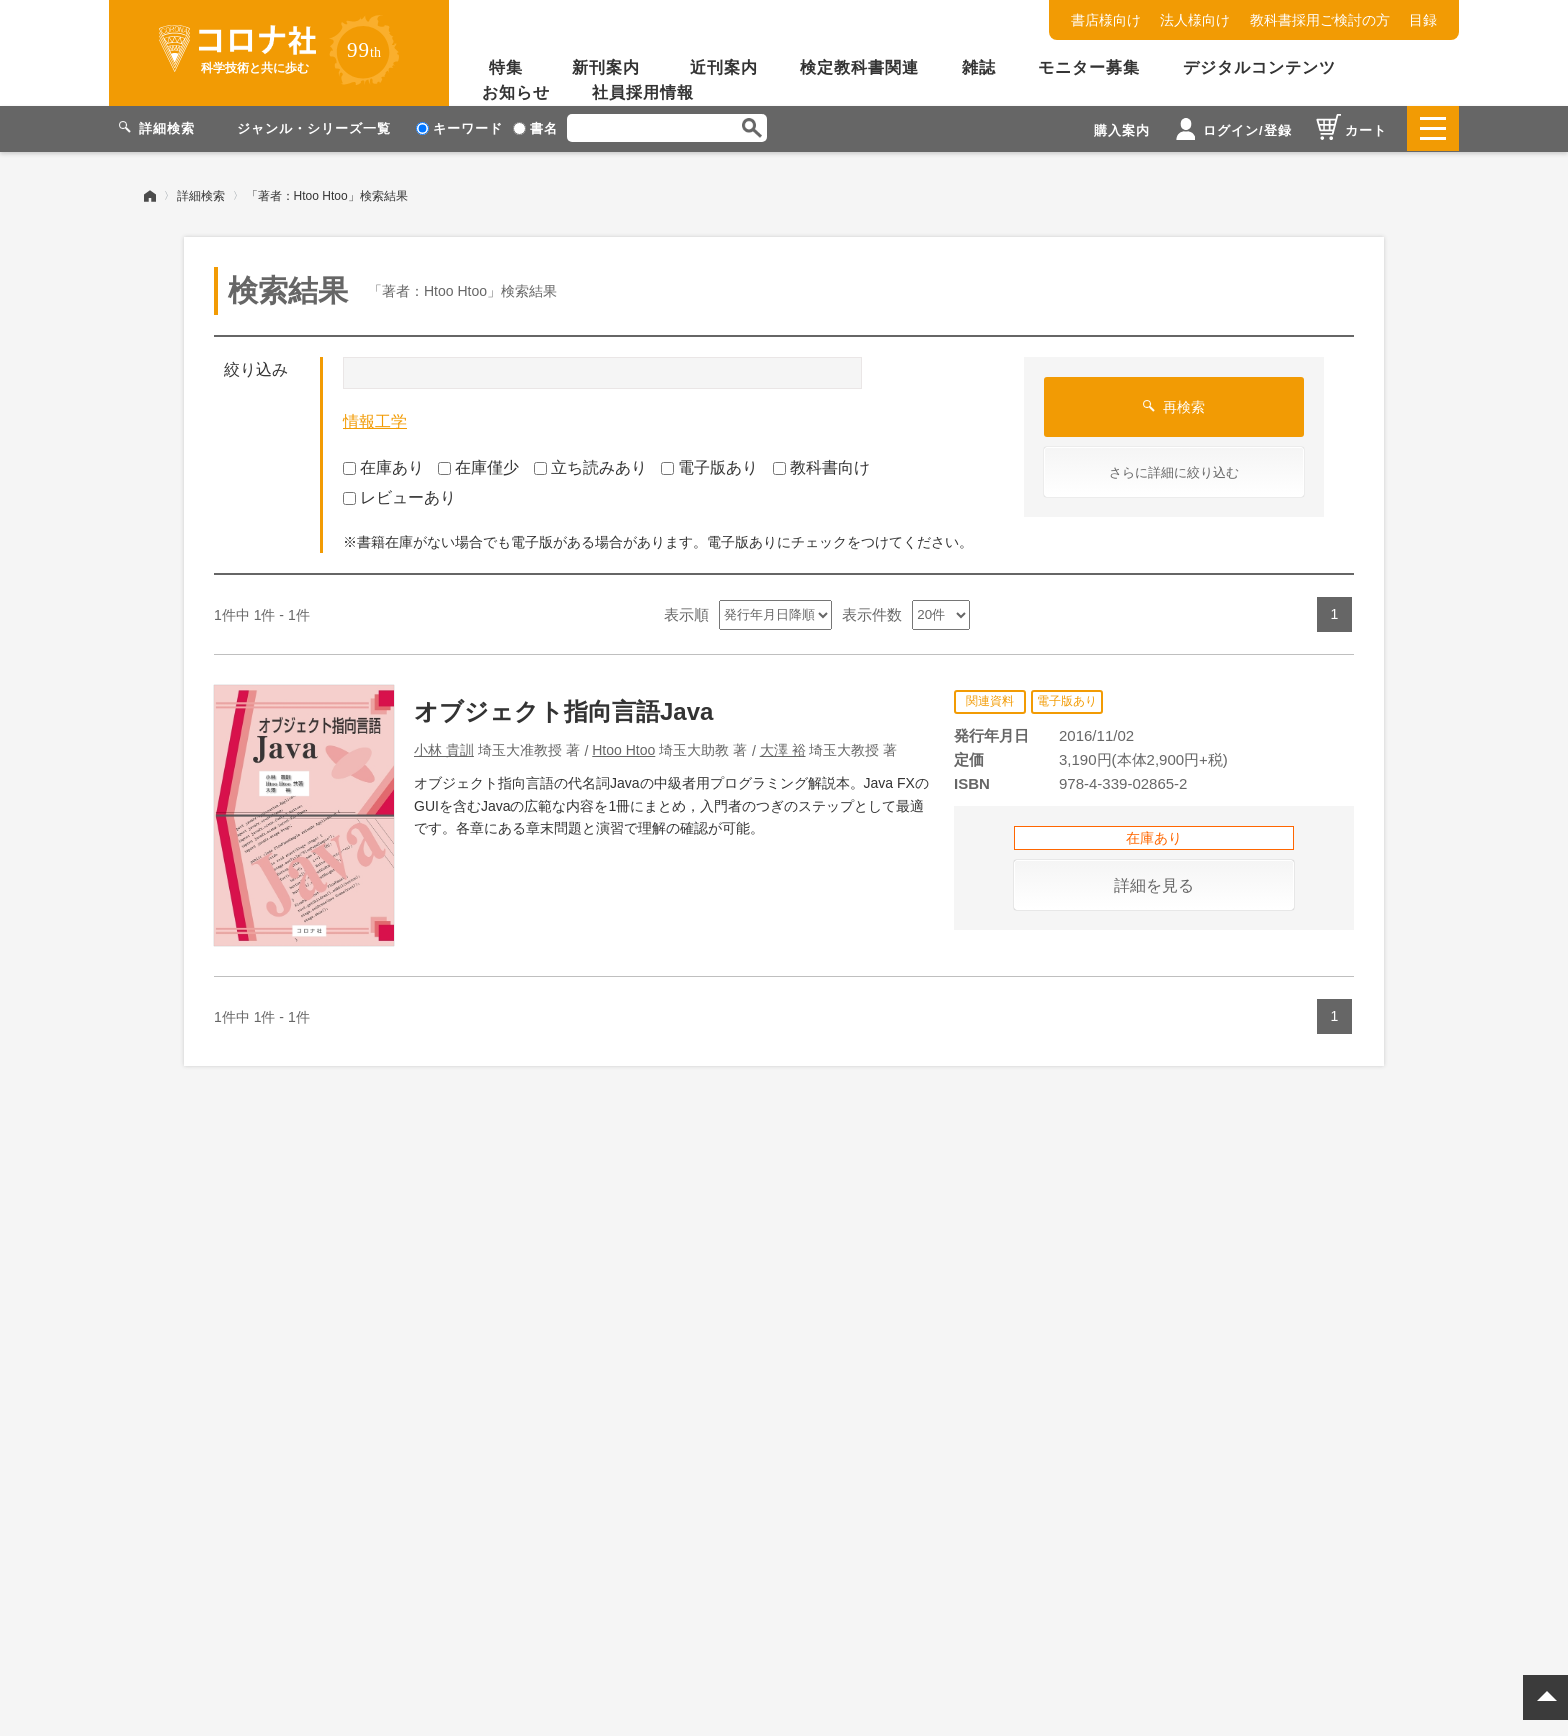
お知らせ (516, 92)
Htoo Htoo (623, 749)
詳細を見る (1154, 884)
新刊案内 (606, 67)
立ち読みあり (590, 466)
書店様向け (1106, 20)
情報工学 (375, 421)
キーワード (459, 128)
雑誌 (979, 67)
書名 (535, 128)
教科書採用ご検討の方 (1320, 20)
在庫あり (383, 466)
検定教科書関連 (859, 67)
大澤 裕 (783, 749)
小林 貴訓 (444, 749)
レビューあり (399, 497)
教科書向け (821, 466)
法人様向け (1195, 20)
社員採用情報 (643, 92)
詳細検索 (201, 195)
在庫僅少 (478, 466)
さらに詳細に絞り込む (1174, 472)
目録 (1423, 20)
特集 (506, 67)
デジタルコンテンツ (1259, 67)
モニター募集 (1089, 67)
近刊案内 (724, 67)
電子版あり (709, 466)
